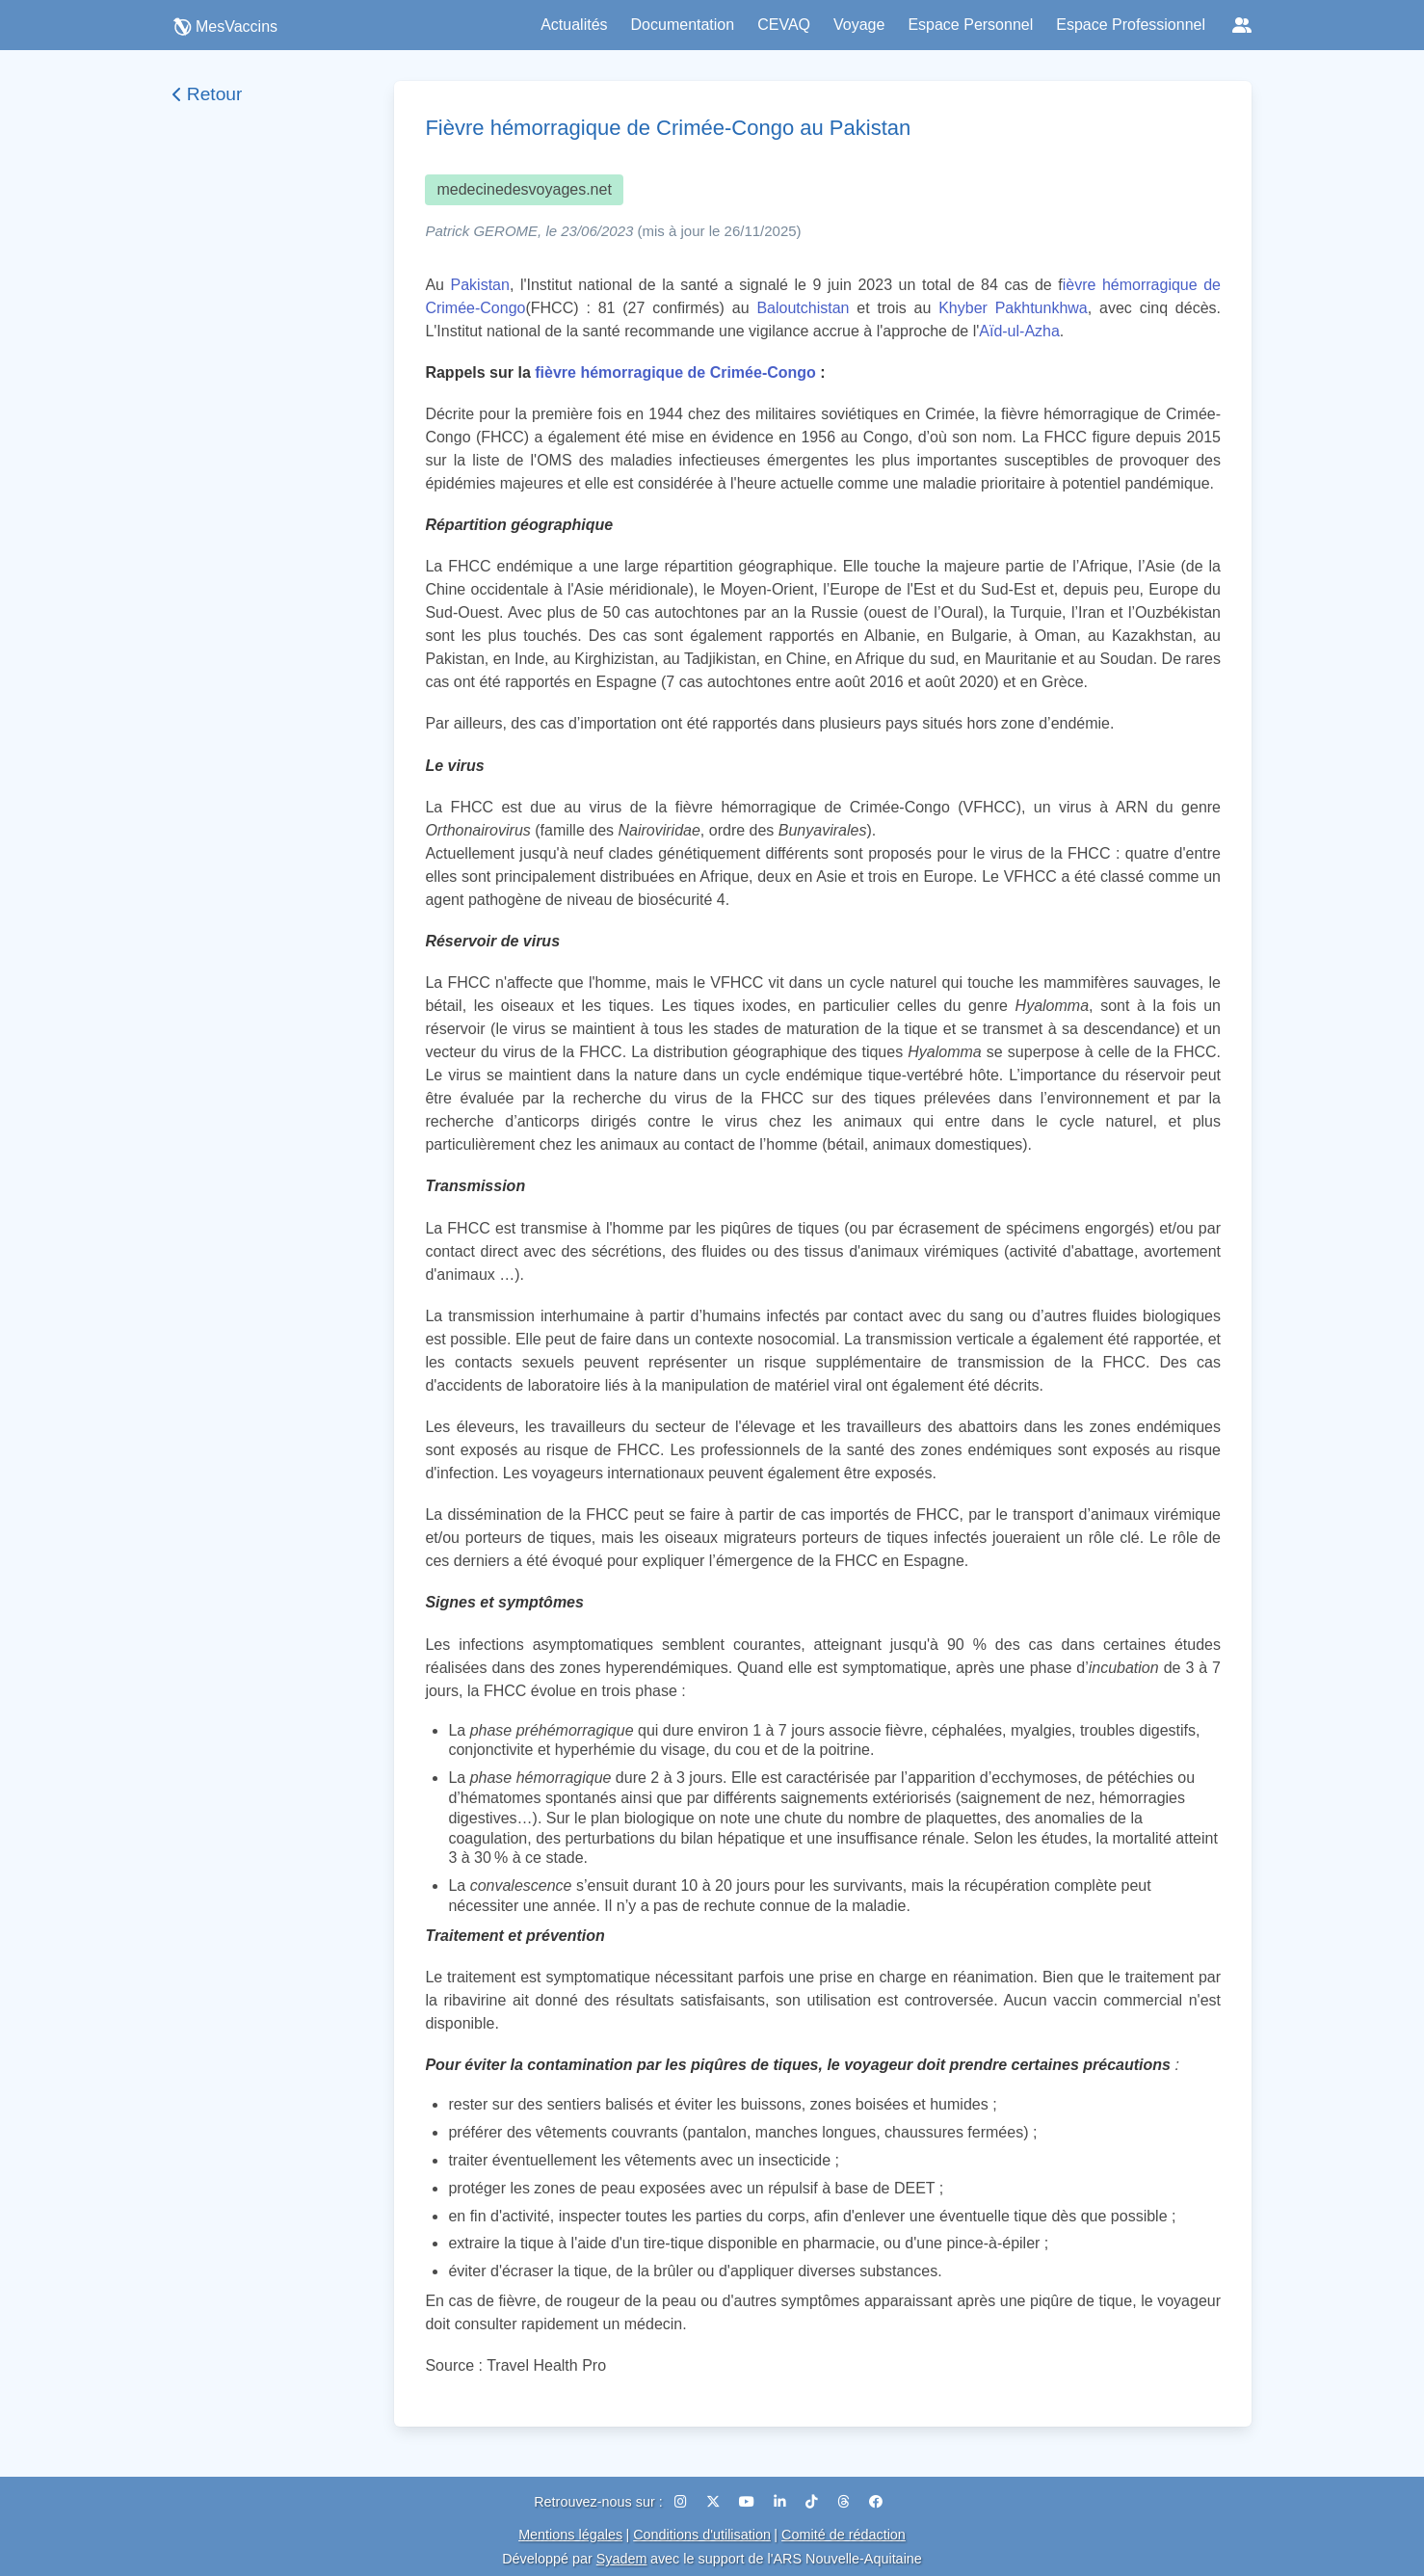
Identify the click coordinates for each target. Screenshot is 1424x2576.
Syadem (621, 2558)
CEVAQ (783, 24)
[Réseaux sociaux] (1242, 25)
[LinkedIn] (782, 2502)
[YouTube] (748, 2502)
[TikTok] (814, 2502)
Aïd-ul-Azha (1019, 331)
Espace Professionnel (1130, 24)
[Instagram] (683, 2502)
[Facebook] (875, 2502)
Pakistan (480, 285)
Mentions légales (570, 2534)
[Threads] (845, 2502)
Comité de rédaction (843, 2534)
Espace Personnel (970, 24)
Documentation (683, 24)
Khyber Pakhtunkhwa (1013, 308)
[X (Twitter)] (715, 2502)
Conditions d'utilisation (702, 2534)
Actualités (574, 24)
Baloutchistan (802, 308)
